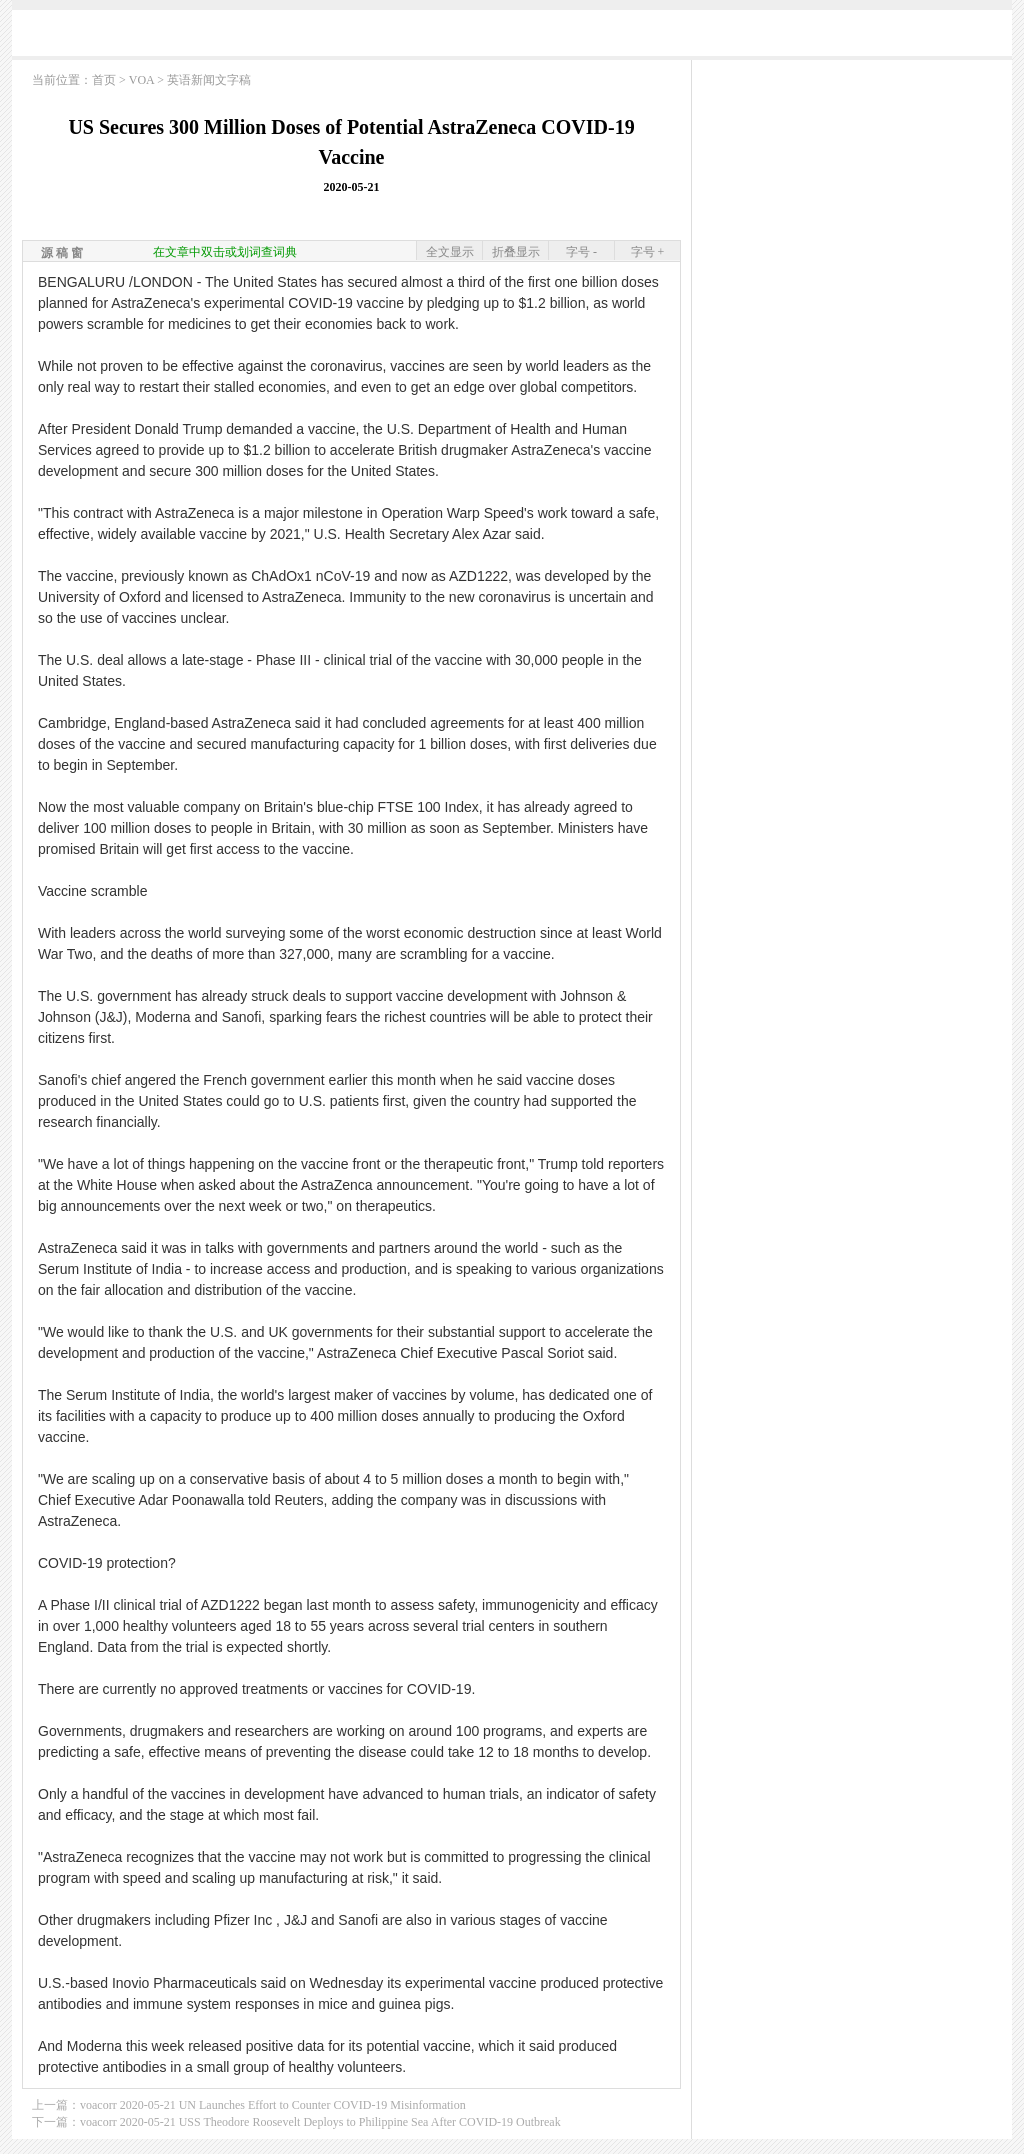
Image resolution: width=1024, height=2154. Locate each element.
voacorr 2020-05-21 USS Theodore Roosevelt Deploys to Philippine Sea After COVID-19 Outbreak (320, 2122)
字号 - (581, 252)
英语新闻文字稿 (209, 80)
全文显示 (450, 252)
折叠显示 (516, 252)
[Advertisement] (512, 37)
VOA (141, 80)
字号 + (648, 252)
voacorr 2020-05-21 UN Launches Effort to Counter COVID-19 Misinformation (273, 2105)
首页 (104, 80)
